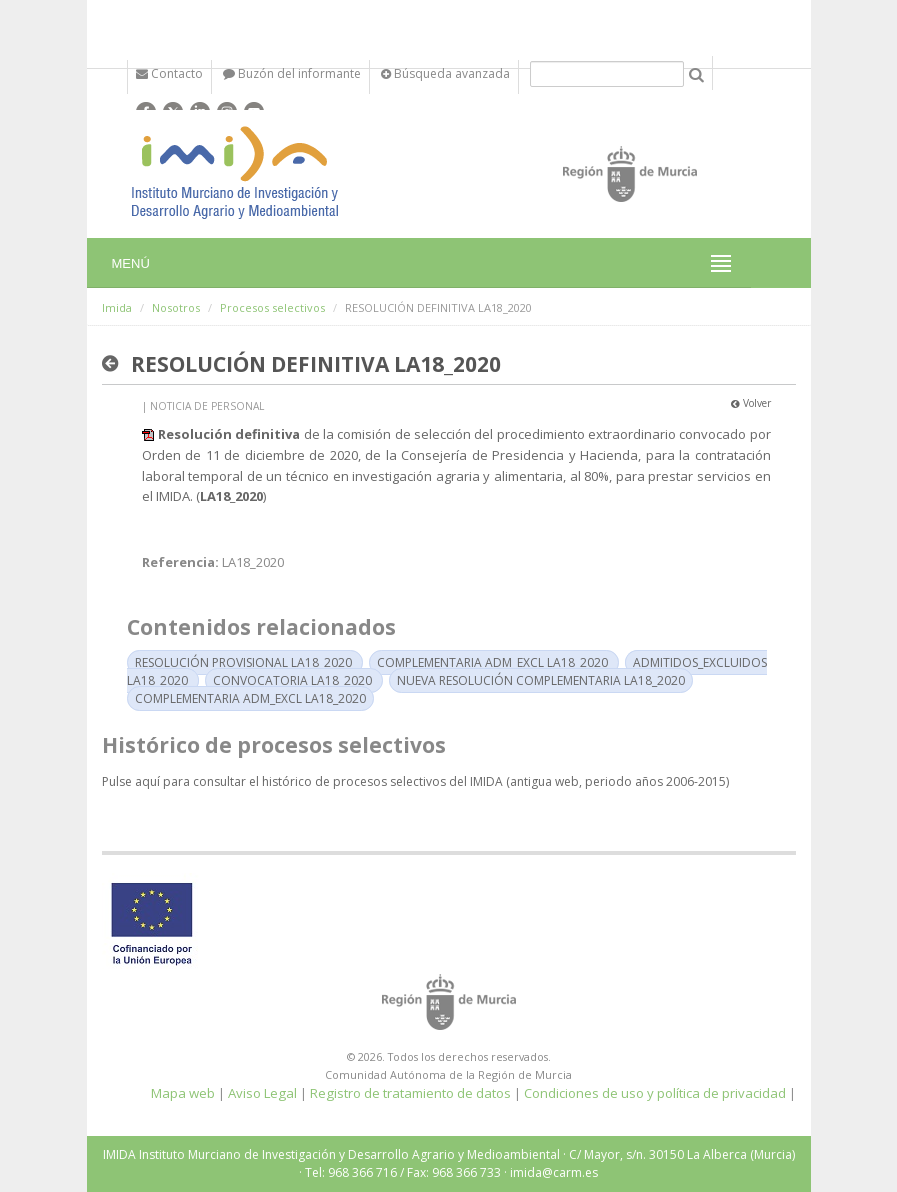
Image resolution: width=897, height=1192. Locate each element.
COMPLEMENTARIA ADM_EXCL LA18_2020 (492, 662)
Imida (117, 307)
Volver (751, 403)
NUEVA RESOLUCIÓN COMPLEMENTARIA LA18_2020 (541, 680)
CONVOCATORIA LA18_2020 (292, 680)
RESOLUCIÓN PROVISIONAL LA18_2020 (243, 662)
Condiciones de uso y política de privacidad (655, 1093)
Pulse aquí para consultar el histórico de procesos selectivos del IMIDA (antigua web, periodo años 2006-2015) (415, 781)
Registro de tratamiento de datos (410, 1093)
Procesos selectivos (272, 307)
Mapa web (183, 1093)
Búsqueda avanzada (445, 73)
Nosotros (176, 307)
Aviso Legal (262, 1093)
